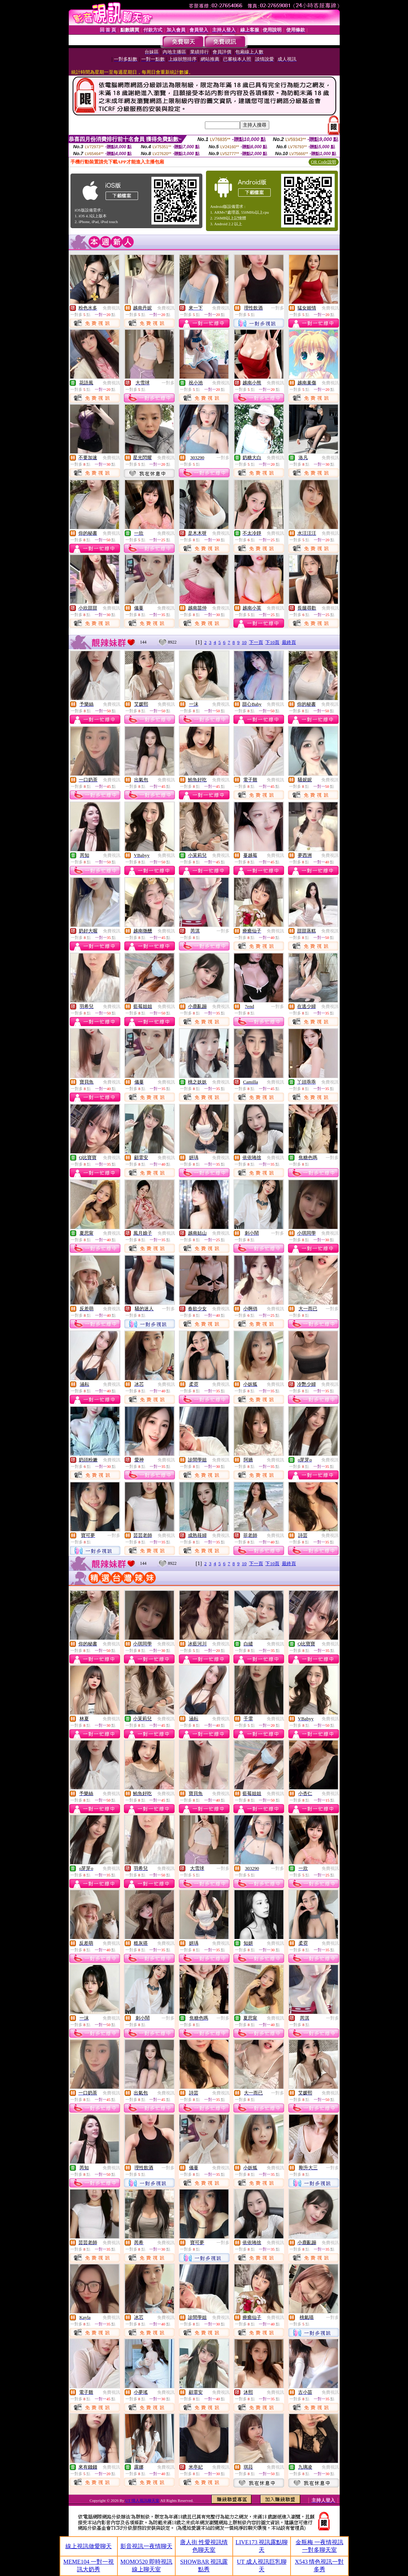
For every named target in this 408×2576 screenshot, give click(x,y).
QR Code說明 (323, 162)
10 (244, 642)
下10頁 (272, 642)
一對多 (277, 308)
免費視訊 (111, 308)
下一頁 (256, 642)
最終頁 (289, 642)
